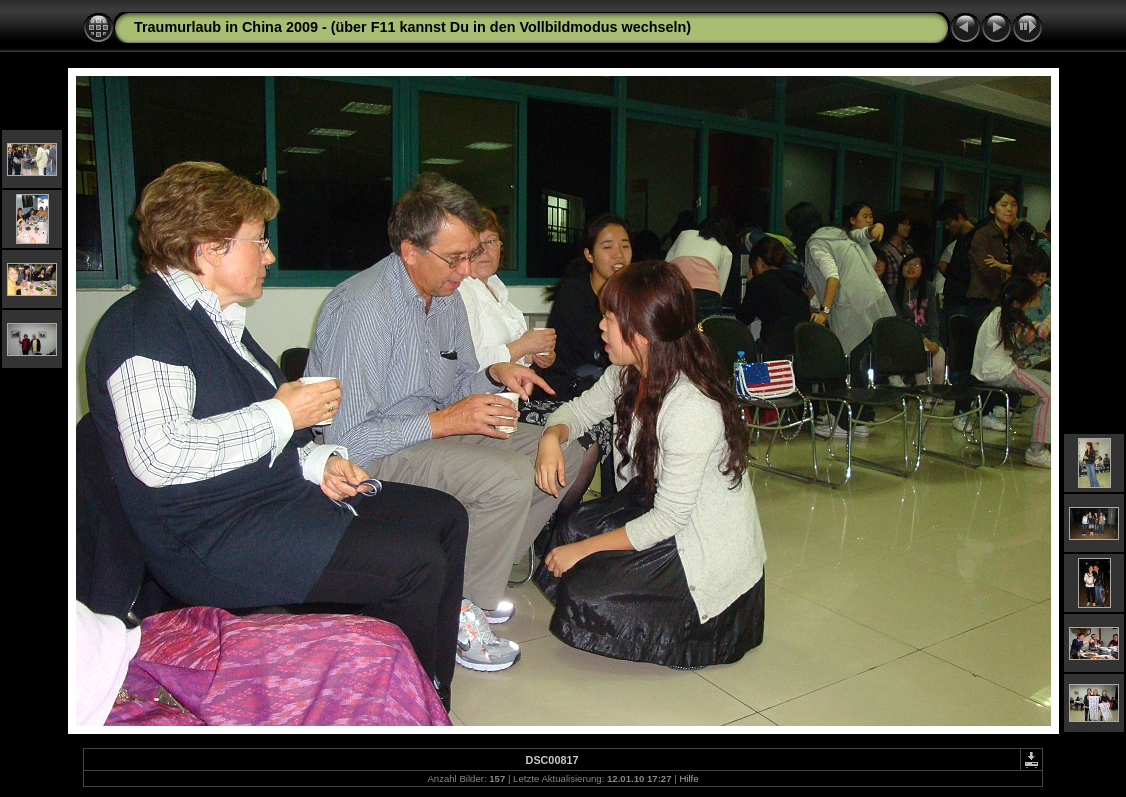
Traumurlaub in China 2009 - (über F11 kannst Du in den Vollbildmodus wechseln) (412, 27)
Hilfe (688, 778)
